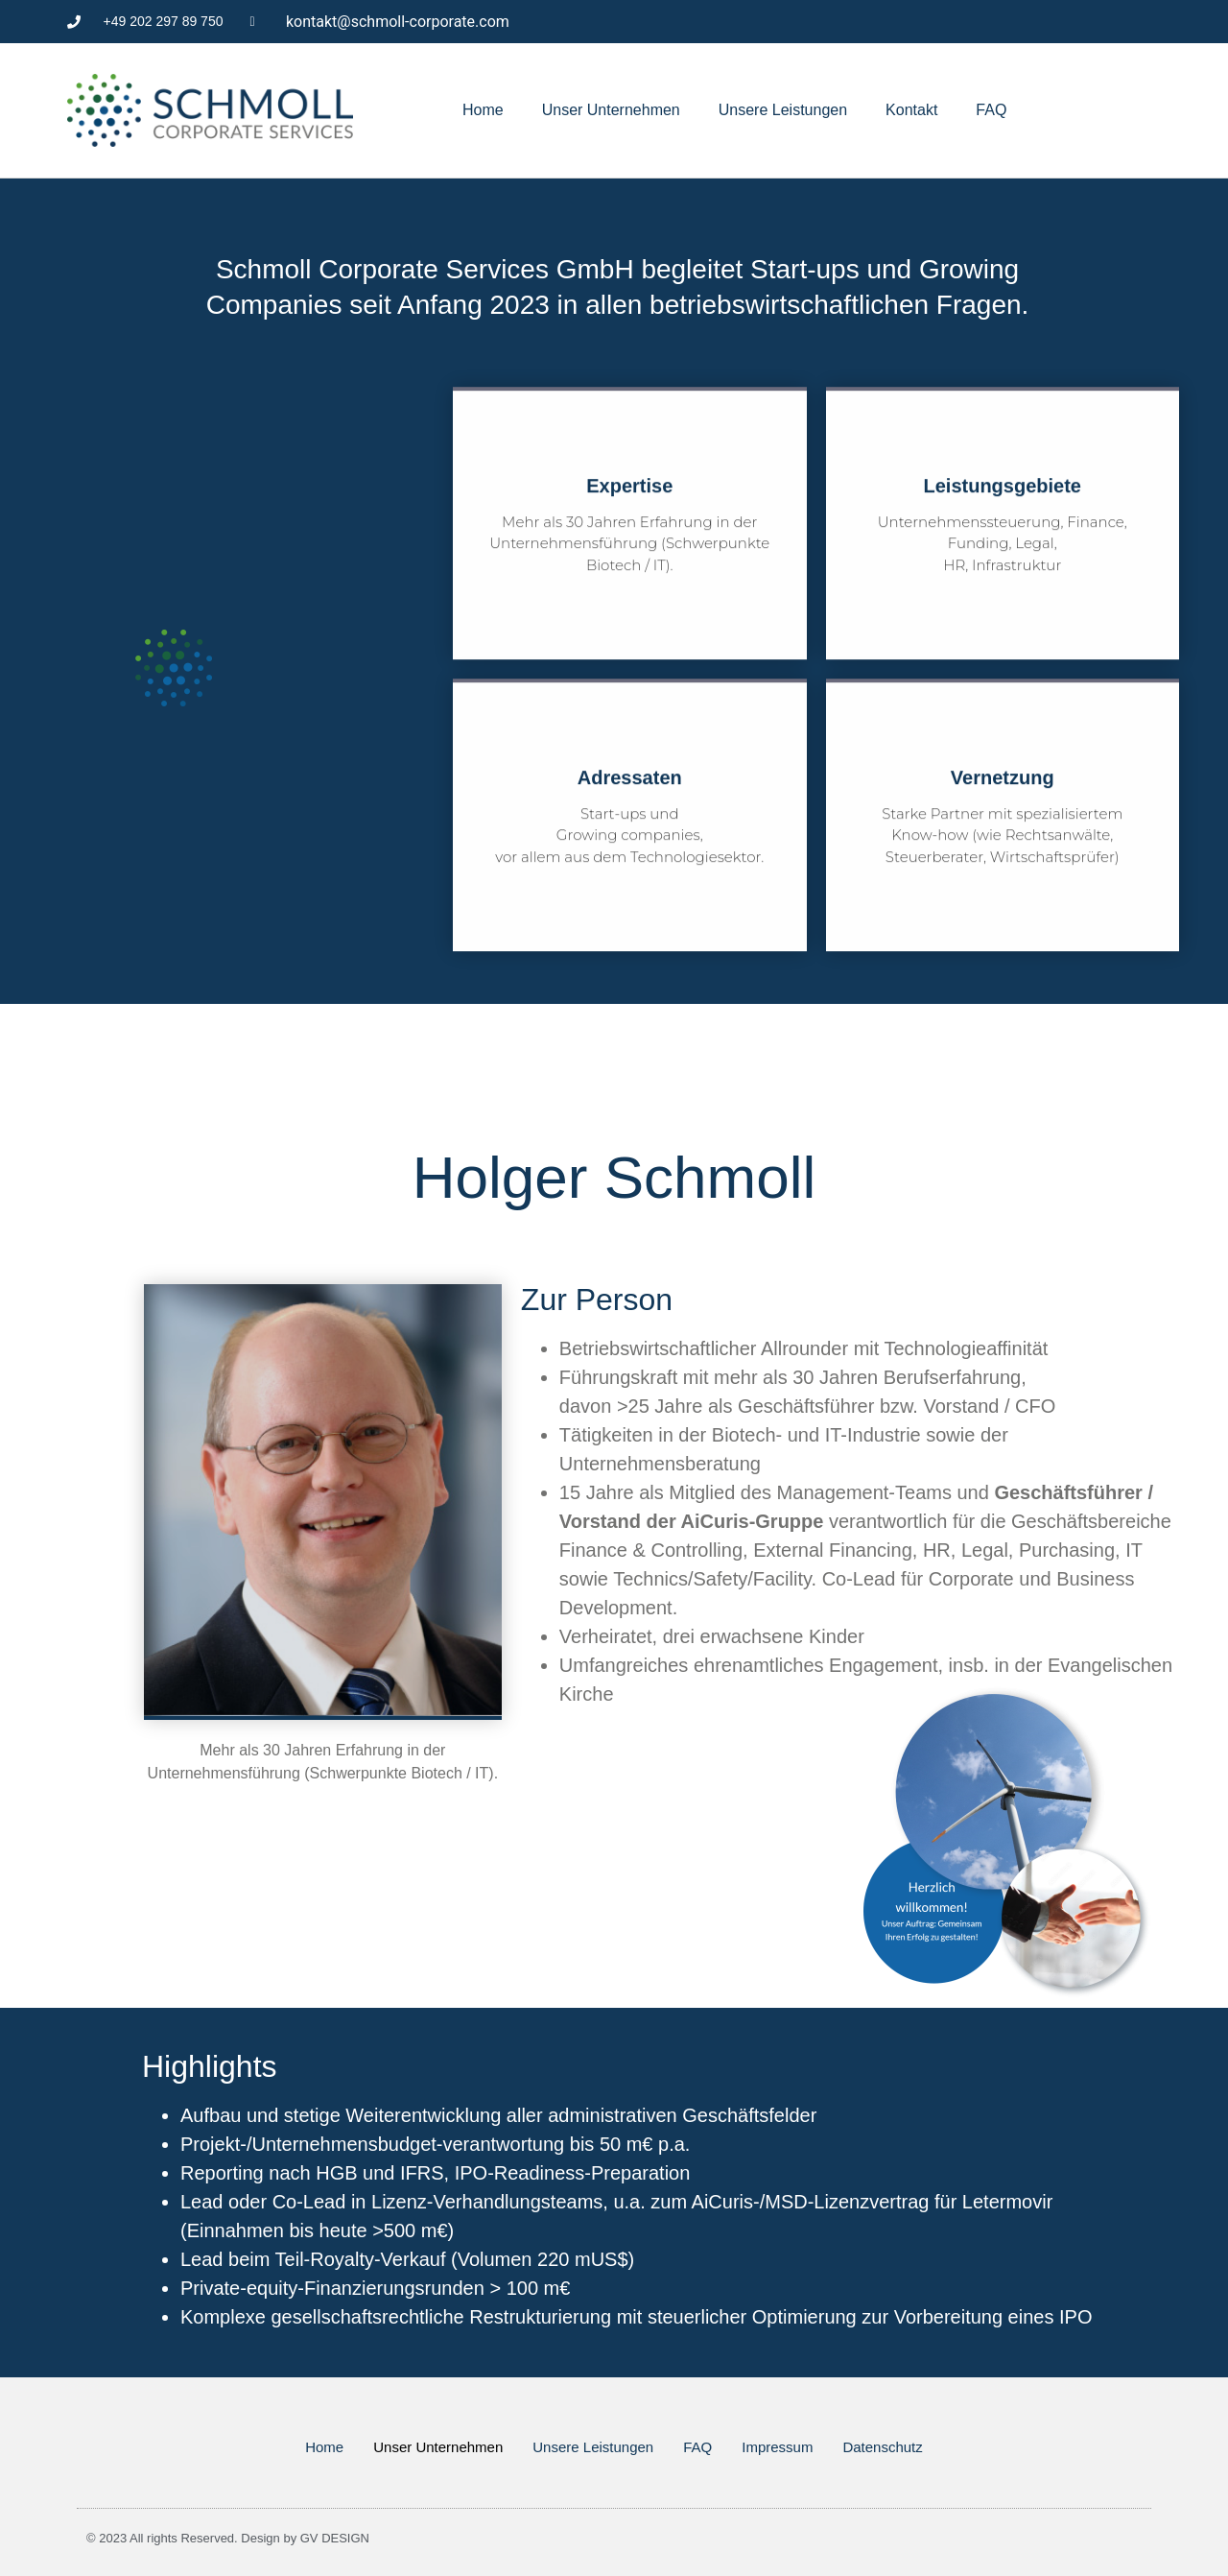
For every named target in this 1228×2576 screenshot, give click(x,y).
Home (483, 110)
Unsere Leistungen (783, 110)
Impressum (777, 2447)
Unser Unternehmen (611, 110)
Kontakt (911, 110)
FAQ (991, 110)
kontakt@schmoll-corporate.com (397, 21)
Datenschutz (882, 2447)
